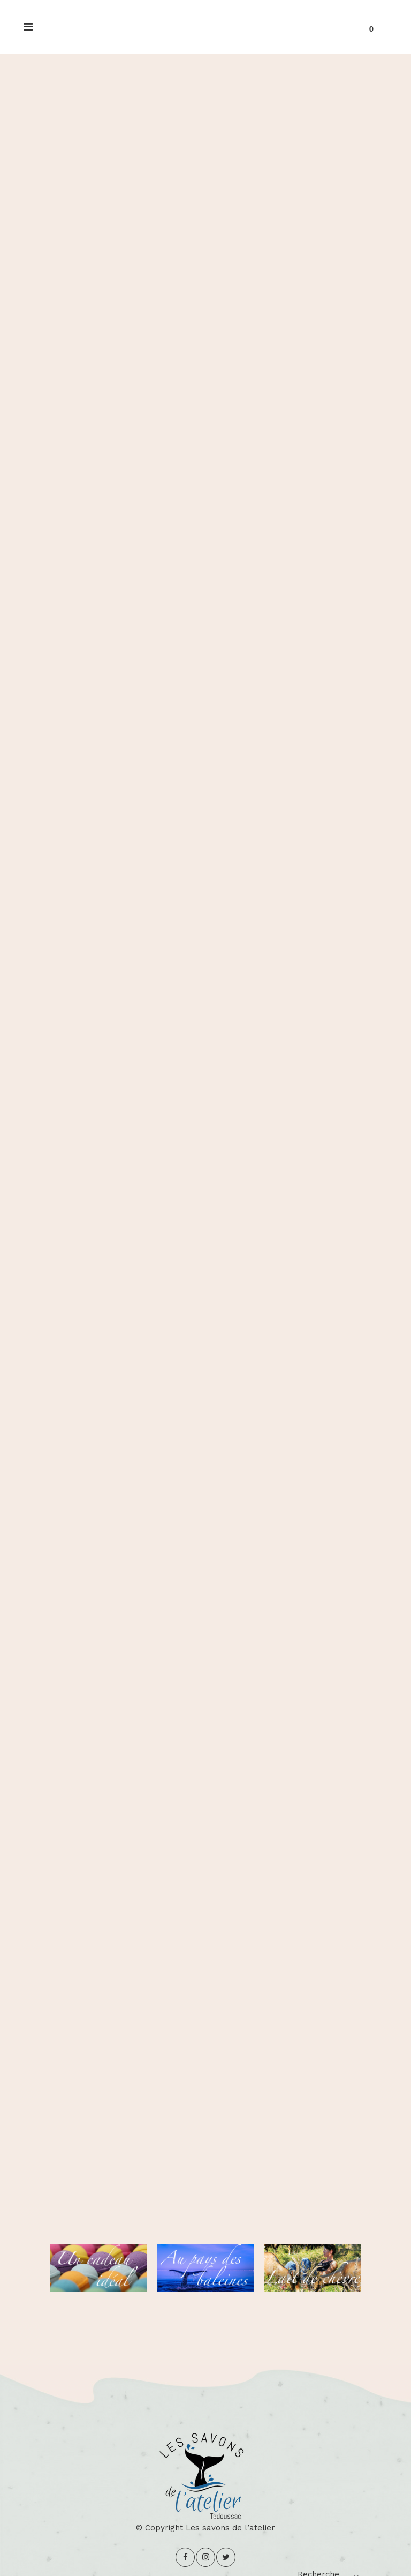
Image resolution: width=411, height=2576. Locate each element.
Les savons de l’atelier (230, 2528)
